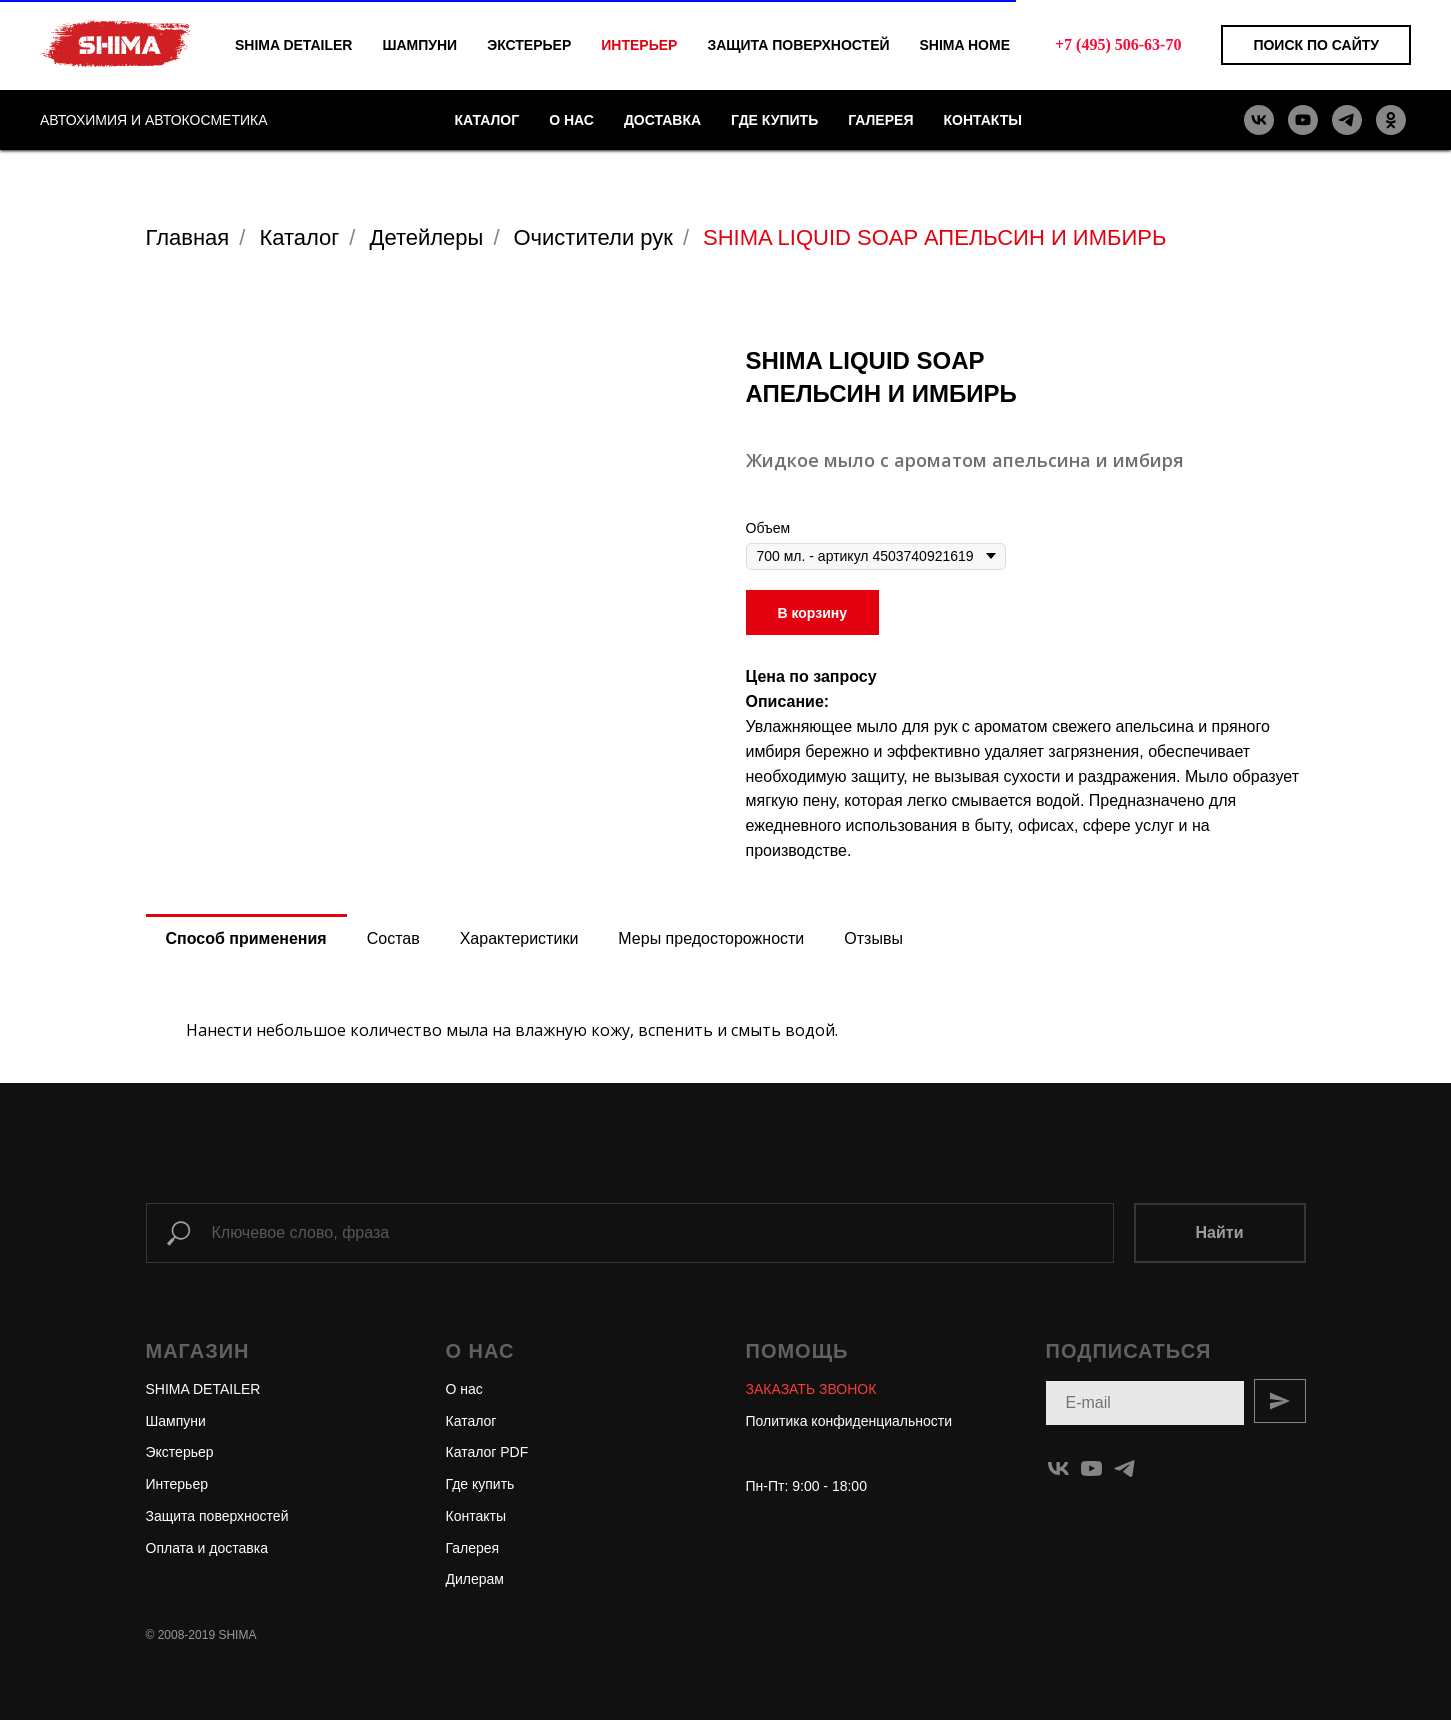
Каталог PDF (487, 1452)
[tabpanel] (726, 1023)
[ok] (1391, 120)
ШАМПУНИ (419, 45)
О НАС (571, 120)
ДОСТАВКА (662, 120)
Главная (188, 237)
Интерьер (177, 1484)
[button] (811, 1389)
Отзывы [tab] (873, 938)
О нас (464, 1389)
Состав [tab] (393, 938)
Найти (1220, 1232)
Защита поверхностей (217, 1516)
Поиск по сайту (1316, 45)
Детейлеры (426, 237)
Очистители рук (593, 237)
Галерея (473, 1548)
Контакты (476, 1516)
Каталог (299, 237)
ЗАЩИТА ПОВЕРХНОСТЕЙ (798, 45)
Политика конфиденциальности (849, 1421)
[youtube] (1303, 120)
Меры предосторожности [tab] (711, 938)
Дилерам (475, 1579)
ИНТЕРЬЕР (639, 45)
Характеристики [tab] (519, 938)
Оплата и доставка (207, 1548)
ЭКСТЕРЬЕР (529, 45)
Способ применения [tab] (246, 938)
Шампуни (176, 1421)
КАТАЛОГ (487, 120)
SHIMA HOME (965, 45)
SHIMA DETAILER (293, 45)
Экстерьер (180, 1452)
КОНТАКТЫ (982, 120)
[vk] (1259, 120)
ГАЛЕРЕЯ (880, 120)
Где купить (480, 1484)
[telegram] (1347, 120)
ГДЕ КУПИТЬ (774, 120)
